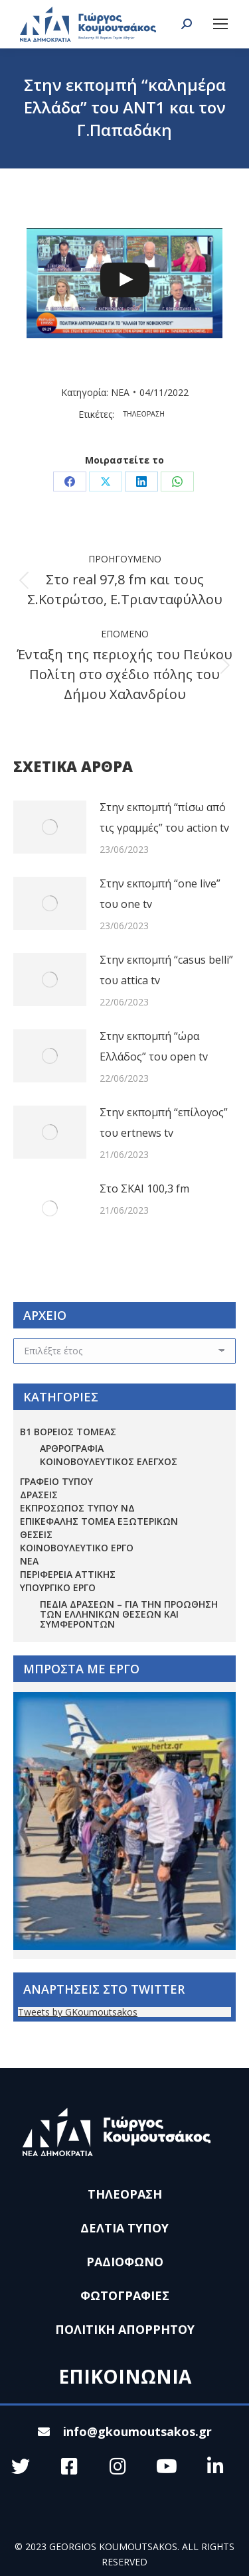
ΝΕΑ (120, 392)
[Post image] (49, 827)
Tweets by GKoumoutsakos (77, 2012)
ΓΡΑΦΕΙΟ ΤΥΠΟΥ (56, 1481)
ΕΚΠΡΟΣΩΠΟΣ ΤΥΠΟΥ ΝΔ (77, 1508)
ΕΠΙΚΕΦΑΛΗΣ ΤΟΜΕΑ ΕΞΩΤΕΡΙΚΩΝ (99, 1521)
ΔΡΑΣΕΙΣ (39, 1495)
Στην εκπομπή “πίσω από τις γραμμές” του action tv (164, 817)
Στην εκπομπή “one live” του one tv (160, 893)
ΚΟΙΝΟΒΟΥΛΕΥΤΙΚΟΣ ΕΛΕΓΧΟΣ (108, 1461)
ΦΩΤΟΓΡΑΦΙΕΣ (124, 2295)
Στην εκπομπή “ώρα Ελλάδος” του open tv (154, 1046)
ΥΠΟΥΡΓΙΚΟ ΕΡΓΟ (58, 1587)
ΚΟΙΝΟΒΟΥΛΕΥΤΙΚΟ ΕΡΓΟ (76, 1548)
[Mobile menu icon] (220, 23)
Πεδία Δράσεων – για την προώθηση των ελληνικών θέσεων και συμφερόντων (129, 1614)
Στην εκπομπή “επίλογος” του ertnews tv (164, 1122)
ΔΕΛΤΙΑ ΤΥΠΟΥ (124, 2228)
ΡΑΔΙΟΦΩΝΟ (124, 2262)
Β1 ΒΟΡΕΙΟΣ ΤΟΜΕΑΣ (68, 1432)
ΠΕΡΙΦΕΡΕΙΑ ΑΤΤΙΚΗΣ (68, 1574)
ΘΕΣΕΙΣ (36, 1534)
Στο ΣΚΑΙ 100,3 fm (144, 1188)
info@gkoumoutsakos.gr (125, 2431)
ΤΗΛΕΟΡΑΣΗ (144, 414)
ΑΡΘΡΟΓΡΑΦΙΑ (72, 1448)
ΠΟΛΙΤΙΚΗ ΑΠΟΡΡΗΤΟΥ (125, 2329)
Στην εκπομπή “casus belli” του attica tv (166, 970)
